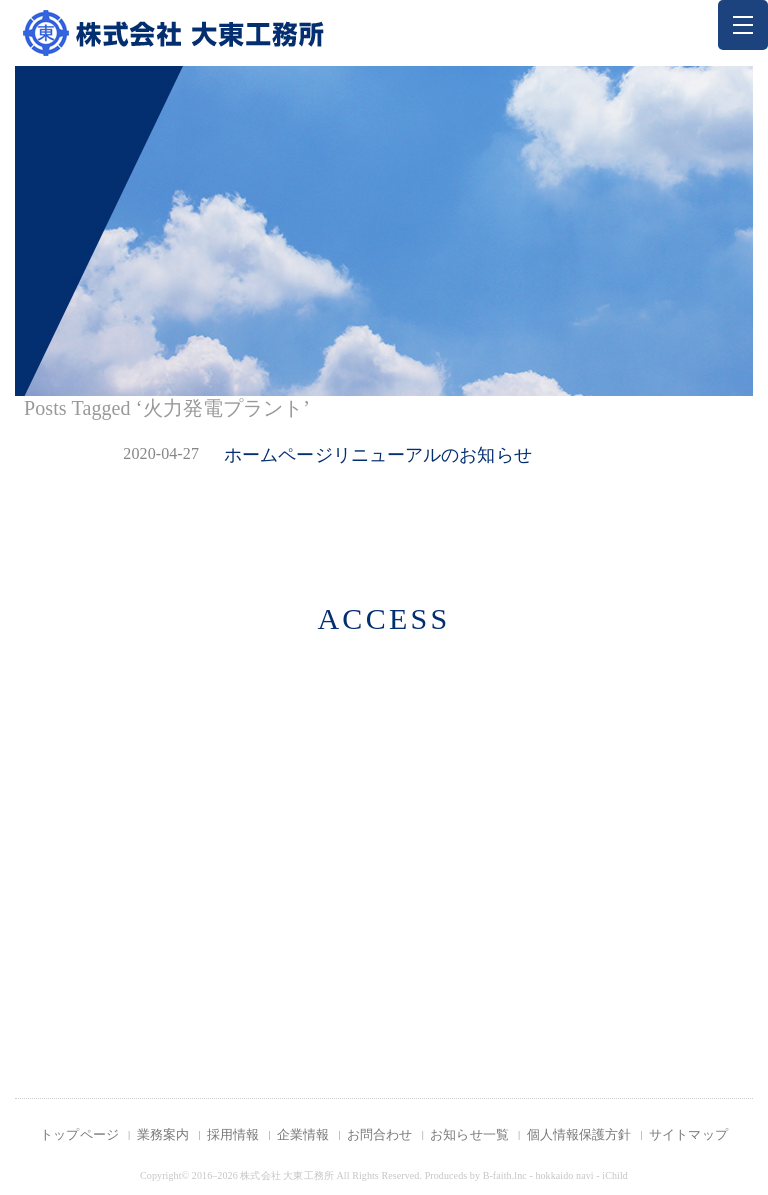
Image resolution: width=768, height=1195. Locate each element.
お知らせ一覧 (469, 1134)
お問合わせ (380, 1134)
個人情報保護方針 (579, 1134)
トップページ (79, 1134)
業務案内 (163, 1134)
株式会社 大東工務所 (287, 1175)
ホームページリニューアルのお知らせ (378, 455)
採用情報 (233, 1134)
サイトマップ (688, 1134)
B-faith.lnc (505, 1175)
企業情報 (303, 1134)
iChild (615, 1175)
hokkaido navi (564, 1175)
